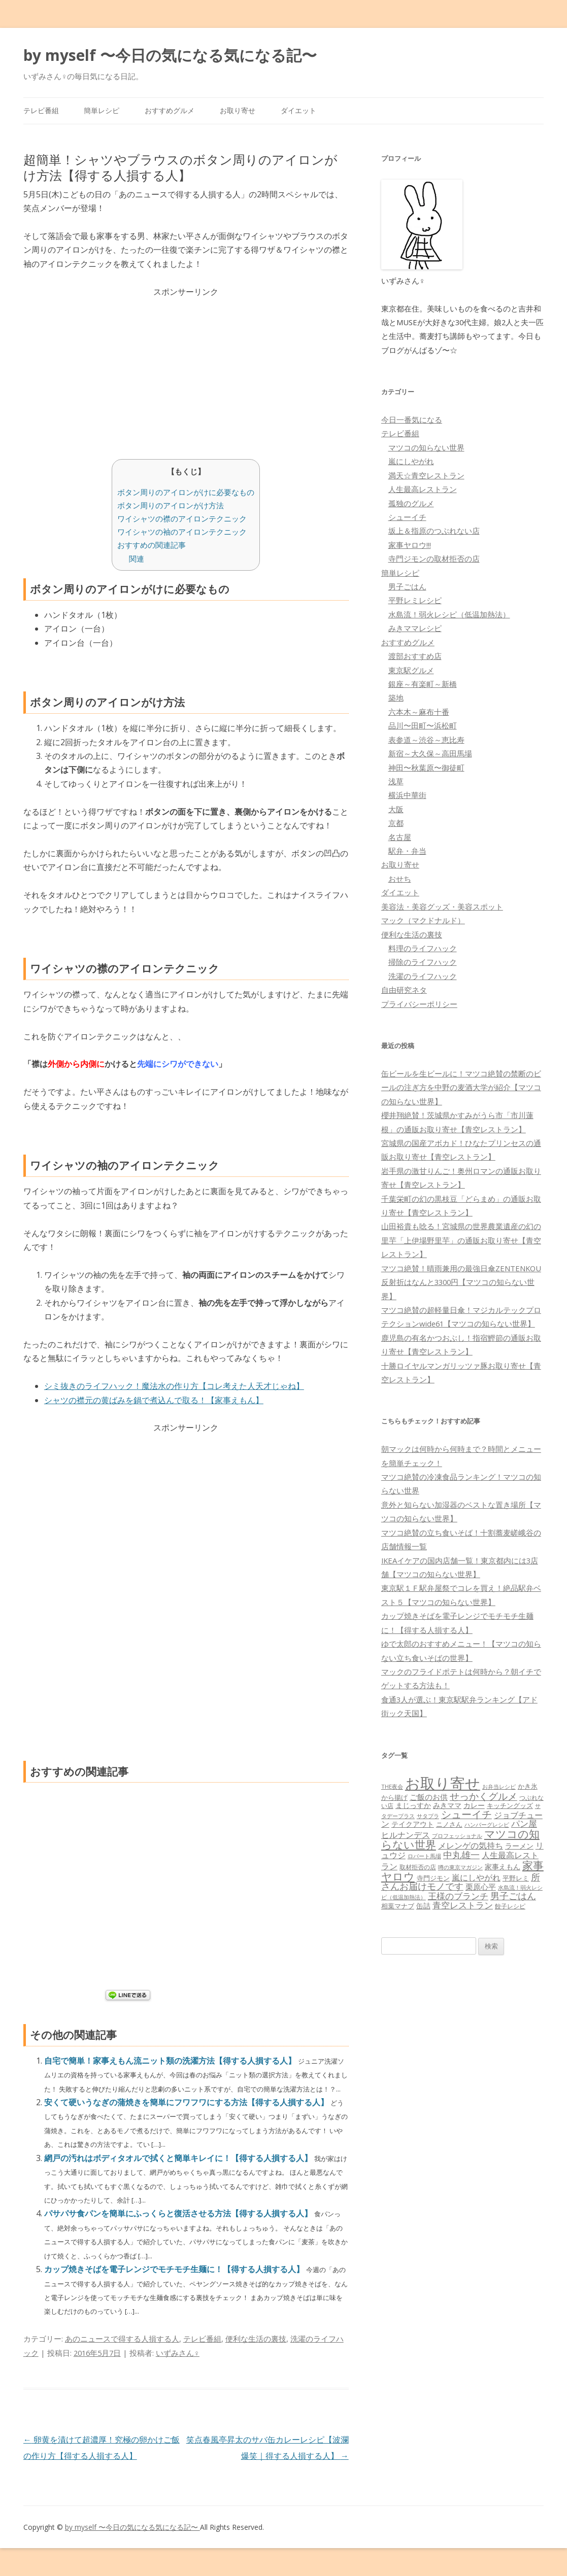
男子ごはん (407, 586)
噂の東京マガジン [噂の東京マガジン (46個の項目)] (460, 1867)
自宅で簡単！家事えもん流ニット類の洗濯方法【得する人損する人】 (171, 2060)
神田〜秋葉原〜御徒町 (426, 767)
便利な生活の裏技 (255, 2339)
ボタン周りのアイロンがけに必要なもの (185, 492)
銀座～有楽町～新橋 (422, 684)
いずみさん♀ (177, 2353)
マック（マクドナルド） (423, 920)
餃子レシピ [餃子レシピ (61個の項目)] (510, 1906)
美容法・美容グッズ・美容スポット (442, 906)
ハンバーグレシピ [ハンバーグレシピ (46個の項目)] (486, 1824)
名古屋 (399, 837)
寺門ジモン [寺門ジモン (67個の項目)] (433, 1878)
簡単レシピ (101, 110)
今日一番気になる (411, 419)
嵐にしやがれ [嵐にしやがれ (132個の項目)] (476, 1877)
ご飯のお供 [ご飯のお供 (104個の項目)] (429, 1797)
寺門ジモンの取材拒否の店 (434, 558)
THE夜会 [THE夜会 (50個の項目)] (392, 1786)
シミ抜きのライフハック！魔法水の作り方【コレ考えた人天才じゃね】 (174, 1385)
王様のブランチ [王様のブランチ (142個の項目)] (458, 1896)
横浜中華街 (407, 795)
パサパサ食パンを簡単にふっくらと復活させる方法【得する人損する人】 (179, 2213)
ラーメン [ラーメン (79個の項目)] (519, 1846)
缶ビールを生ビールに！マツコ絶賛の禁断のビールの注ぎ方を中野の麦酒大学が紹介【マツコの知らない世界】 (461, 1087)
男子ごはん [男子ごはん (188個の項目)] (513, 1895)
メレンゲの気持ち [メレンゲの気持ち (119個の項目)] (470, 1845)
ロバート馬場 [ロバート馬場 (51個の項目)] (424, 1856)
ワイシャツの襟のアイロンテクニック (182, 518)
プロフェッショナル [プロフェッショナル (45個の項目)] (457, 1835)
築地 (396, 697)
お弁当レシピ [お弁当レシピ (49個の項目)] (499, 1786)
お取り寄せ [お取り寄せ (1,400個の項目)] (442, 1783)
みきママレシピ (415, 628)
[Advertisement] (186, 370)
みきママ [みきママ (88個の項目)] (447, 1805)
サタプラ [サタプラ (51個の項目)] (428, 1816)
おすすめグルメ (169, 110)
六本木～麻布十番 (418, 712)
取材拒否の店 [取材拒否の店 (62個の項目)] (417, 1867)
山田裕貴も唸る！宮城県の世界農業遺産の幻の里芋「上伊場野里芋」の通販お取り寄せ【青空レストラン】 (461, 1240)
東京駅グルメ (411, 670)
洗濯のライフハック (422, 976)
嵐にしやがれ (411, 461)
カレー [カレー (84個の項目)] (474, 1805)
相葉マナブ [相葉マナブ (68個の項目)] (397, 1905)
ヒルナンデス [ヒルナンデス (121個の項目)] (405, 1834)
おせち (399, 879)
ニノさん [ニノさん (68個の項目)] (449, 1824)
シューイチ (407, 517)
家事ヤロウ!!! (409, 545)
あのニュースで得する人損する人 (122, 2339)
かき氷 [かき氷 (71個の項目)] (528, 1786)
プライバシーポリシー (419, 1004)
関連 (136, 558)
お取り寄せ (237, 110)
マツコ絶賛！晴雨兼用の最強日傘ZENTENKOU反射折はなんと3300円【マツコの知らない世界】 (461, 1282)
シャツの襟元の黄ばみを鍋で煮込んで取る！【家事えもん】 (153, 1400)
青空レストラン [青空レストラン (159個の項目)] (462, 1905)
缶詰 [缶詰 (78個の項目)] (423, 1905)
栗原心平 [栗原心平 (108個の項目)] (480, 1887)
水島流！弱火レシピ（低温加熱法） (449, 614)
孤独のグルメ (411, 503)
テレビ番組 (41, 110)
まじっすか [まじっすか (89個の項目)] (413, 1805)
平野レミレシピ (415, 600)
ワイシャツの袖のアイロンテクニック (182, 532)
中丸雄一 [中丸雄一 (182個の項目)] (461, 1855)
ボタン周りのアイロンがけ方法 (170, 505)
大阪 (396, 809)
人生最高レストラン (422, 489)
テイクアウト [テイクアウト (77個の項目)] (412, 1824)
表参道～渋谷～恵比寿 (426, 740)
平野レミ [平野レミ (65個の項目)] (516, 1878)
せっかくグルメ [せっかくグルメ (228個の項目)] (483, 1796)
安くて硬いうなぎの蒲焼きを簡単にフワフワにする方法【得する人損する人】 (187, 2102)
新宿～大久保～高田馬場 (430, 753)
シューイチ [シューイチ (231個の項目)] (466, 1814)
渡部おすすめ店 (415, 656)
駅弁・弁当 (407, 851)
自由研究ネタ (404, 990)
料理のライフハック (422, 948)
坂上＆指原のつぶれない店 (434, 531)
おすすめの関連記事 (151, 545)
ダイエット (298, 110)
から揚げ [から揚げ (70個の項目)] (394, 1797)
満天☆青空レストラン (426, 475)
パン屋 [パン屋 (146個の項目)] (524, 1823)
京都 (396, 823)
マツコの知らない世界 (426, 447)
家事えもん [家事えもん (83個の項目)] (502, 1866)
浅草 (396, 781)
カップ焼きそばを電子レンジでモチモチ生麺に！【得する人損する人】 (175, 2269)
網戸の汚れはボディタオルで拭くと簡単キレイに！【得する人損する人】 (179, 2158)
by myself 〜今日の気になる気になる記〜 (170, 55)
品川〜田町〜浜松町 (422, 725)
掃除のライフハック (422, 962)
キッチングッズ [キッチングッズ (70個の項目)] (510, 1805)
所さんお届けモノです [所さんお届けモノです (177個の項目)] (460, 1881)
